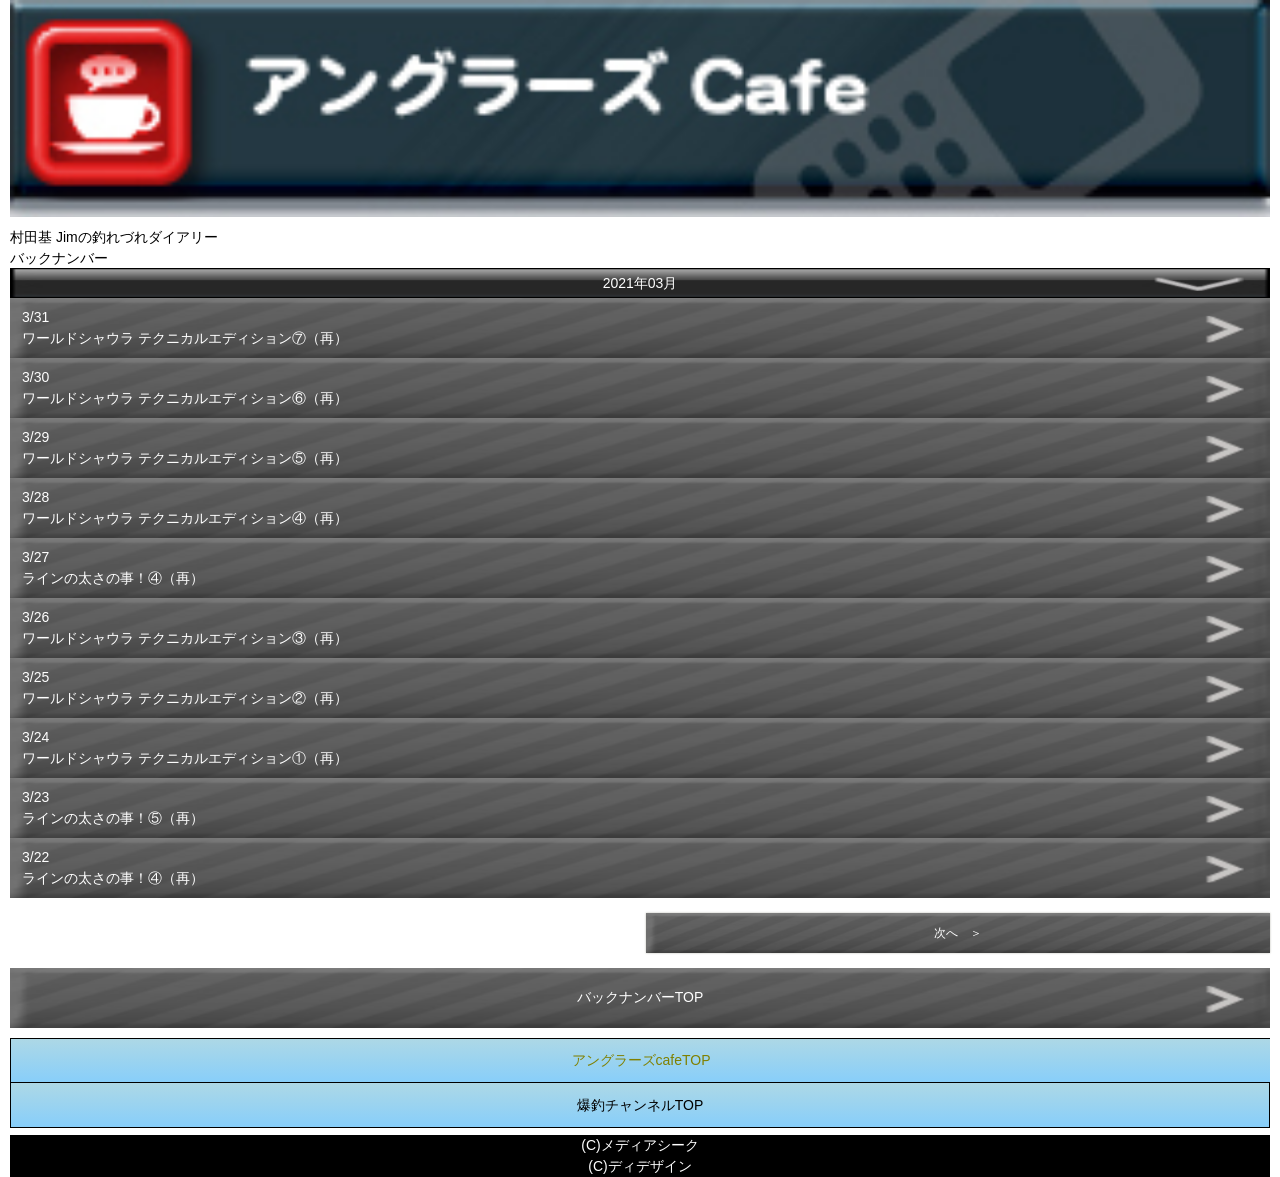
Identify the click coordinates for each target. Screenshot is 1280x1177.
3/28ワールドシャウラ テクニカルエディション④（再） (185, 507)
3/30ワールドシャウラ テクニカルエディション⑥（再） (185, 387)
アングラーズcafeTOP (641, 1060)
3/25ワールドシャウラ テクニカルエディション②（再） (185, 687)
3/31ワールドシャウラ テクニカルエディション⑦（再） (185, 327)
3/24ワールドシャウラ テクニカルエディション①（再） (185, 747)
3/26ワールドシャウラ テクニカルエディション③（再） (185, 627)
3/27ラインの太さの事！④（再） (113, 567)
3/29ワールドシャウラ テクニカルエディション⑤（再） (185, 447)
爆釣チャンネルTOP (640, 1105)
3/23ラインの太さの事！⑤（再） (113, 807)
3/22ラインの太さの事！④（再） (113, 867)
